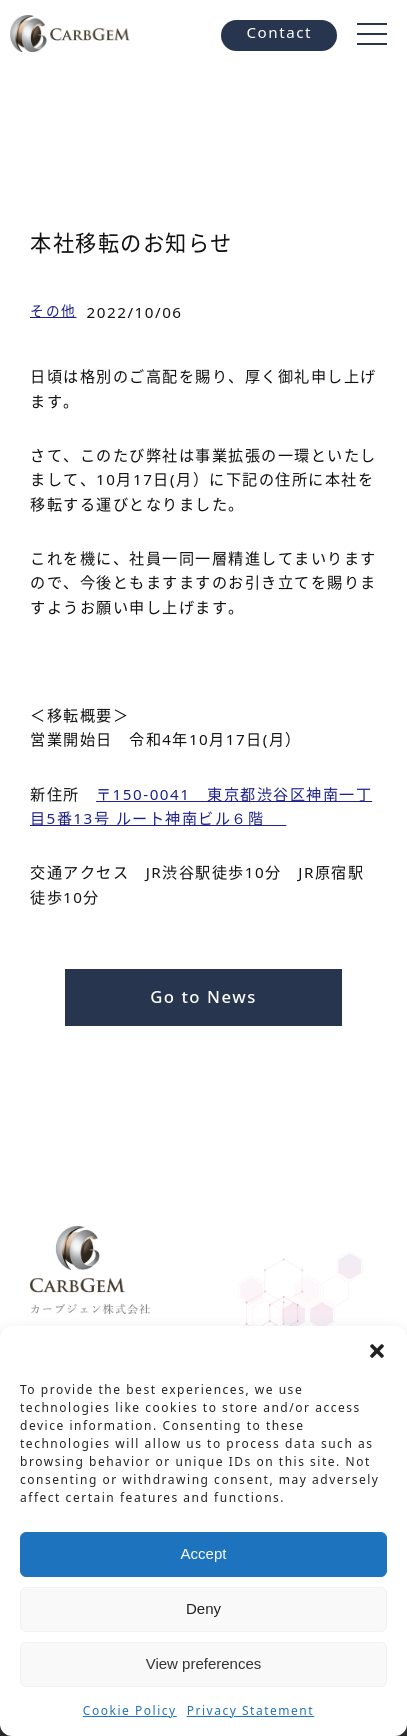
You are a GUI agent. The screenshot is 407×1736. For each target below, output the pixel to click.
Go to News (203, 996)
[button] (377, 1351)
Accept (204, 1553)
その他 (53, 310)
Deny (203, 1608)
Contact (279, 32)
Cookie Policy (130, 1710)
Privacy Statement (250, 1710)
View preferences (204, 1663)
